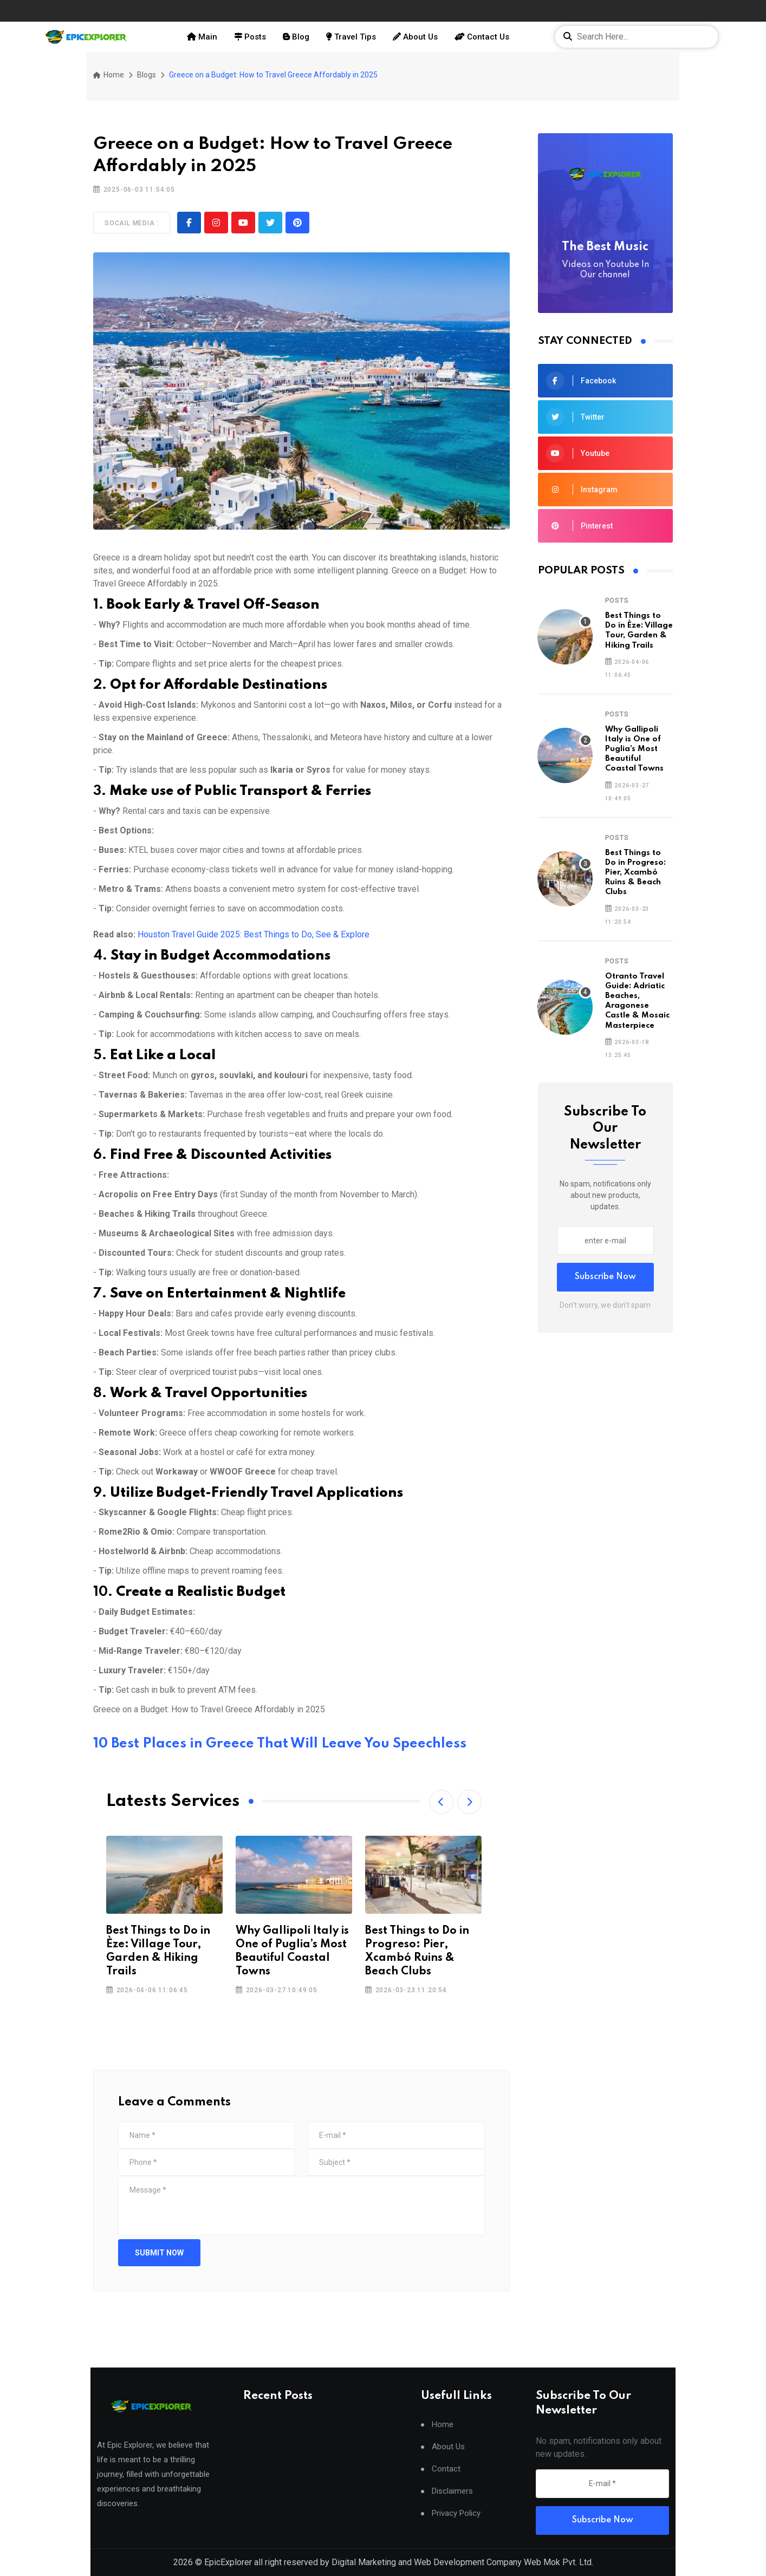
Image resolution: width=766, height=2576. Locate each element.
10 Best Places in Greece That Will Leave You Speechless (279, 1744)
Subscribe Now (605, 1277)
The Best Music (605, 261)
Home (108, 74)
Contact (446, 2471)
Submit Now (159, 2252)
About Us (415, 37)
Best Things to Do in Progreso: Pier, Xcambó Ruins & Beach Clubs (635, 872)
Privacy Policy (456, 2516)
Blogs (146, 74)
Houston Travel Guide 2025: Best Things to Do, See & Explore (253, 934)
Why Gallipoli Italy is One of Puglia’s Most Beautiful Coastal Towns (634, 749)
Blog (296, 37)
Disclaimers (452, 2493)
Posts (250, 37)
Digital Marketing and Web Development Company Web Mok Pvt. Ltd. (462, 2562)
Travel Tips (351, 37)
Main (202, 37)
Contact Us (482, 37)
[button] (441, 1802)
